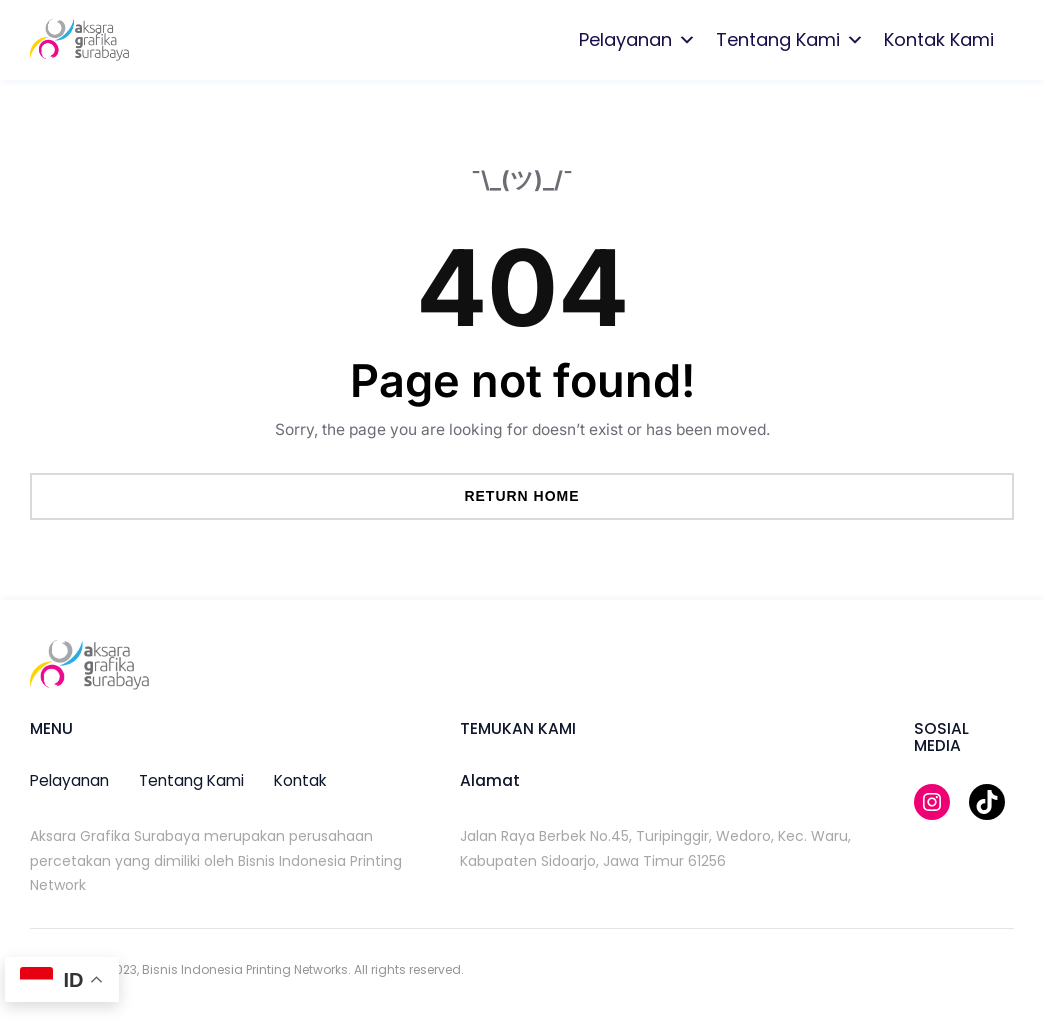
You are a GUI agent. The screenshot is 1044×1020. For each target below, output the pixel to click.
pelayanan (69, 780)
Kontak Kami (939, 39)
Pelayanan (637, 40)
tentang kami (191, 780)
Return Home (521, 496)
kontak (300, 780)
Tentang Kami (790, 40)
